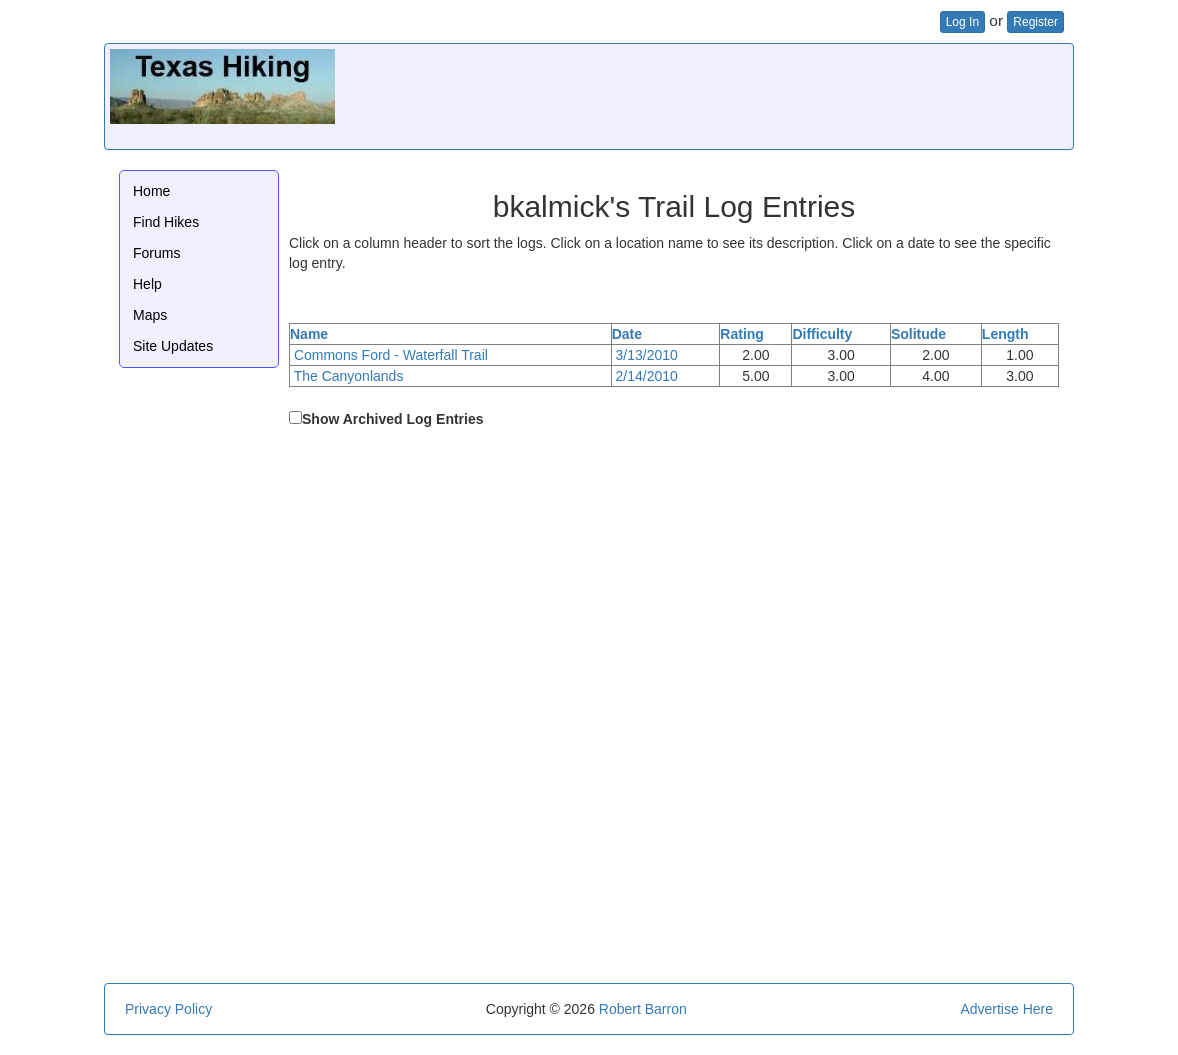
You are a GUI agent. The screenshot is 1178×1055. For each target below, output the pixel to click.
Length (1005, 334)
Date (627, 334)
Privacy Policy (168, 1009)
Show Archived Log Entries (393, 419)
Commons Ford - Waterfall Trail (391, 355)
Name (309, 334)
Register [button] (1035, 22)
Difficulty (822, 334)
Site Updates (173, 346)
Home (151, 191)
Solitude (918, 334)
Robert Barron (643, 1009)
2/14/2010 (647, 376)
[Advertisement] (704, 94)
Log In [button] (962, 22)
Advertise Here (1006, 1009)
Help (147, 284)
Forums (156, 253)
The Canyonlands (349, 376)
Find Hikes (166, 222)
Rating (742, 334)
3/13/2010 (647, 355)
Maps (150, 315)
